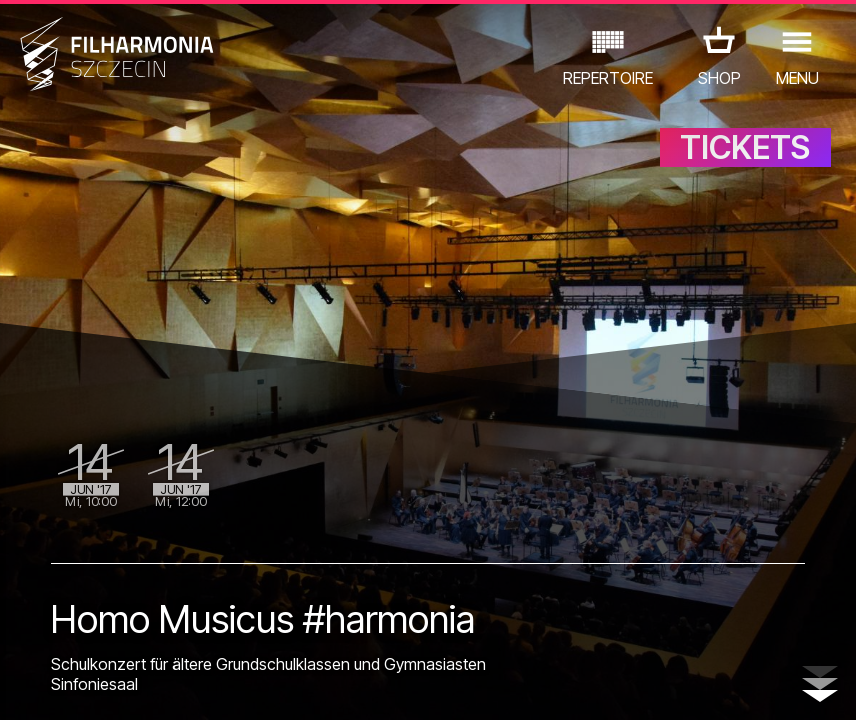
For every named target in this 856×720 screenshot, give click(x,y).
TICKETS (745, 147)
